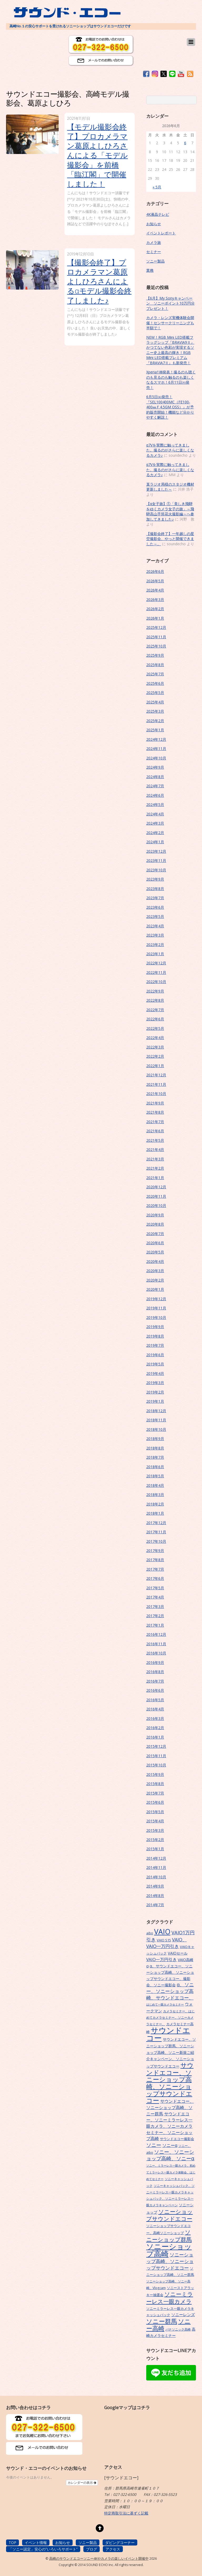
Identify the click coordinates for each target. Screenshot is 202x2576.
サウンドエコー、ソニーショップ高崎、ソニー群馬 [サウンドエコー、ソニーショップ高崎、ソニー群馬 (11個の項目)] (170, 2107)
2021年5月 (155, 1140)
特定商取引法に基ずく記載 (126, 2513)
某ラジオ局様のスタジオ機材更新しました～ (170, 487)
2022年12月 (156, 962)
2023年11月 (156, 860)
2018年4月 (155, 1485)
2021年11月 (156, 1084)
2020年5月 (155, 1252)
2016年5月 (155, 1699)
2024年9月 (155, 767)
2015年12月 (156, 1746)
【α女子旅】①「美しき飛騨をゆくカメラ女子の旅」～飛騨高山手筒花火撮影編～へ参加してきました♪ (170, 511)
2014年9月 (155, 1886)
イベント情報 (36, 2542)
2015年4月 (155, 1820)
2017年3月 (155, 1606)
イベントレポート (161, 232)
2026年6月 (155, 571)
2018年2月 (155, 1504)
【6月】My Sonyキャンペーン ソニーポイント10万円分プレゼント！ (170, 303)
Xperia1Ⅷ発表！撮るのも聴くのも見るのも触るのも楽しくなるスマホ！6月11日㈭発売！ (171, 379)
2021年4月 (155, 1149)
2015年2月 (155, 1839)
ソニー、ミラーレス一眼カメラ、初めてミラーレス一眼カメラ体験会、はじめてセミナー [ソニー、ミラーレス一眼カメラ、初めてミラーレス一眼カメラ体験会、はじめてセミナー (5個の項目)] (170, 2172)
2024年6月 (155, 795)
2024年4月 (155, 813)
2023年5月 (155, 916)
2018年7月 (155, 1457)
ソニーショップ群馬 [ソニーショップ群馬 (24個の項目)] (169, 2235)
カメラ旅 (153, 242)
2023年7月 (155, 897)
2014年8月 (155, 1895)
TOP (12, 2542)
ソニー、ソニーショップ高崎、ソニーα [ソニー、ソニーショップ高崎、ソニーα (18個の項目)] (170, 2155)
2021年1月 (155, 1177)
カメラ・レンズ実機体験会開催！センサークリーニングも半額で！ (170, 322)
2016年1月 (155, 1737)
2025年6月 (155, 683)
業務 (150, 270)
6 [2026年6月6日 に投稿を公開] (185, 142)
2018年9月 (155, 1438)
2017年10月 (156, 1541)
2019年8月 (155, 1336)
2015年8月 (155, 1783)
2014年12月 (156, 1858)
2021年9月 (155, 1103)
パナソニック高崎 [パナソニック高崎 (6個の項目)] (178, 2329)
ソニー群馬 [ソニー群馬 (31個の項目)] (161, 2321)
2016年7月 (155, 1681)
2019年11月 (156, 1307)
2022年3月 (155, 1047)
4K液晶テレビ (157, 214)
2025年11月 (156, 636)
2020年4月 (155, 1261)
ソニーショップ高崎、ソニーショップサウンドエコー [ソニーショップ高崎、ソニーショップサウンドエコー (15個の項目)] (170, 2261)
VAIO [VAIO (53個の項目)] (162, 1931)
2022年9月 (155, 991)
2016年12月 (156, 1634)
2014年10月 (156, 1876)
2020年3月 (155, 1270)
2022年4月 (155, 1037)
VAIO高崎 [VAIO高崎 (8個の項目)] (185, 1959)
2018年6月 (155, 1466)
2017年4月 (155, 1597)
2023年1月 (155, 953)
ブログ (91, 2549)
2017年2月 (155, 1615)
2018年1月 (155, 1513)
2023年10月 (156, 869)
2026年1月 (155, 618)
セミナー (153, 251)
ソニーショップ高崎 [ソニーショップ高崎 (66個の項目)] (169, 2250)
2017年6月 (155, 1578)
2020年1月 (155, 1289)
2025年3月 (155, 711)
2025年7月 (155, 673)
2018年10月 (156, 1429)
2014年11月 (156, 1867)
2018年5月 (155, 1475)
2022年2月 (155, 1056)
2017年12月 (156, 1522)
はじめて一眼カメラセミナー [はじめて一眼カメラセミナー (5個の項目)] (165, 2004)
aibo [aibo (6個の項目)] (149, 1933)
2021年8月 (155, 1112)
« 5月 (157, 186)
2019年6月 (155, 1354)
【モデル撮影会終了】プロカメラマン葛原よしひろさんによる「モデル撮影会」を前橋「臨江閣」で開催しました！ (97, 155)
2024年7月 (155, 785)
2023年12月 (156, 851)
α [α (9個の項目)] (147, 1965)
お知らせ (153, 223)
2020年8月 (155, 1224)
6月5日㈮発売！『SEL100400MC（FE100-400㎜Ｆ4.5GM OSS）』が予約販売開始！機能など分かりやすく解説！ (170, 407)
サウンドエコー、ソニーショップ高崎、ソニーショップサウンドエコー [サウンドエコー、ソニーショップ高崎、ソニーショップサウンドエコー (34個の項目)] (170, 2083)
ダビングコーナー (120, 2542)
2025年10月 (156, 646)
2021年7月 (155, 1121)
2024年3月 (155, 823)
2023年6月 (155, 907)
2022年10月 (156, 981)
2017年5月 (155, 1587)
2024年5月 (155, 804)
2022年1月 (155, 1065)
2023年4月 (155, 925)
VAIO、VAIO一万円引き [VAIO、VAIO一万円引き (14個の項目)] (166, 1943)
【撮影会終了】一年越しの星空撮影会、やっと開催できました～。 (170, 538)
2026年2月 (155, 608)
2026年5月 (155, 580)
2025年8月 (155, 664)
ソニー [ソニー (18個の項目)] (153, 2145)
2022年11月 (156, 972)
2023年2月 (155, 944)
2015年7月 (155, 1793)
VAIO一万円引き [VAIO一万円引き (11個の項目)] (161, 1959)
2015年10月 (156, 1764)
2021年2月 (155, 1168)
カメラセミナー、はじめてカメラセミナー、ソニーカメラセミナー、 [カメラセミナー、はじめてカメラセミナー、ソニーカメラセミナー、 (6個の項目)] (170, 2017)
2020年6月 (155, 1242)
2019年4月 (155, 1373)
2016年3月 (155, 1718)
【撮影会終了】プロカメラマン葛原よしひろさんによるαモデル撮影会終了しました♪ (99, 281)
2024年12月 (156, 739)
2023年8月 (155, 888)
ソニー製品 (155, 261)
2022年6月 (155, 1018)
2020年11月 (156, 1196)
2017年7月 (155, 1569)
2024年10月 (156, 757)
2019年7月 (155, 1345)
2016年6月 (155, 1690)
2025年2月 (155, 720)
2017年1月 (155, 1625)
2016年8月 (155, 1671)
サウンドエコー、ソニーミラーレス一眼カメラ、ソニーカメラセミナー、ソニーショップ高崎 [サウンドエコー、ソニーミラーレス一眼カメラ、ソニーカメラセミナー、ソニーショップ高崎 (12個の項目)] (169, 2126)
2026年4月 (155, 590)
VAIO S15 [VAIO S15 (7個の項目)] (164, 1940)
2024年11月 (156, 748)
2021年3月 (155, 1158)
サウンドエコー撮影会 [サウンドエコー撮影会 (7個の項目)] (177, 2138)
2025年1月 (155, 729)
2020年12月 (156, 1186)
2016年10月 (156, 1653)
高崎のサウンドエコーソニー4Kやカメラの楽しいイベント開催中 (99, 2558)
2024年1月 (155, 841)
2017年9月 (155, 1550)
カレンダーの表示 (82, 2483)
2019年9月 (155, 1326)
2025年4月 (155, 702)
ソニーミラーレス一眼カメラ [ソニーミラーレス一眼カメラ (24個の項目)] (169, 2297)
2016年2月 (155, 1727)
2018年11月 (156, 1419)
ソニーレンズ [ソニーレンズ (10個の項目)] (183, 2314)
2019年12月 (156, 1298)
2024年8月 (155, 776)
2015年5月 (155, 1811)
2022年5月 (155, 1028)
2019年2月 (155, 1392)
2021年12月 (156, 1074)
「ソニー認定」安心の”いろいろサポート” (43, 2549)
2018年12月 (156, 1410)
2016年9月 (155, 1662)
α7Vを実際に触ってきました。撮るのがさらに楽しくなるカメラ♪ (170, 450)
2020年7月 (155, 1233)
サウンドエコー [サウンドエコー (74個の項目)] (168, 2034)
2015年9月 (155, 1774)
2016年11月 (156, 1643)
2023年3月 (155, 935)
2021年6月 (155, 1130)
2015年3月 (155, 1830)
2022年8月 (155, 1000)
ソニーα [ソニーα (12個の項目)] (169, 2145)
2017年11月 (156, 1531)
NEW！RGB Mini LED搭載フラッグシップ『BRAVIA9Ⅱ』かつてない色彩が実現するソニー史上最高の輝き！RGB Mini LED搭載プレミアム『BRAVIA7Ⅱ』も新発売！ (170, 350)
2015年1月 (155, 1848)
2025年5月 (155, 692)
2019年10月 (156, 1317)
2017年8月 (155, 1559)
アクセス (112, 2549)
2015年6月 (155, 1802)
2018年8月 (155, 1448)
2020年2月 (155, 1280)
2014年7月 (155, 1904)
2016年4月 (155, 1708)
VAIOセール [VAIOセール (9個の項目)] (178, 1953)
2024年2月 (155, 832)
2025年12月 (156, 627)
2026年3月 (155, 599)
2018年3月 (155, 1494)
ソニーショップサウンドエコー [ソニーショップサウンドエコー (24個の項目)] (169, 2215)
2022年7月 (155, 1009)
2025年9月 (155, 655)
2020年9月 (155, 1214)
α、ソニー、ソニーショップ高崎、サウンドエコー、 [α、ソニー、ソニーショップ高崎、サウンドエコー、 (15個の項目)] (170, 1991)
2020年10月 (156, 1205)
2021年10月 (156, 1093)
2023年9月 (155, 879)
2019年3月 (155, 1382)
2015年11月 (156, 1755)
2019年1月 (155, 1401)
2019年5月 (155, 1363)
